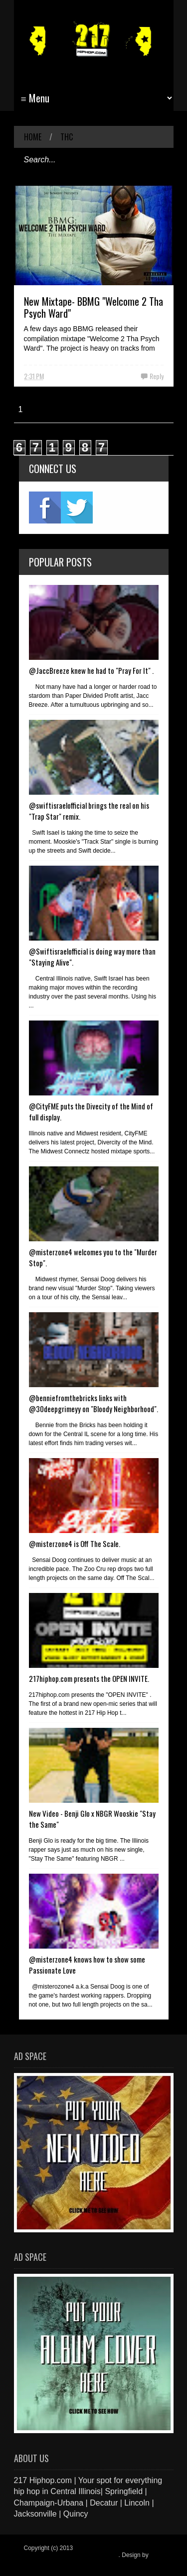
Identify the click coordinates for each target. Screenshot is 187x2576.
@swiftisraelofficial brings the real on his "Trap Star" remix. (89, 811)
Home (32, 137)
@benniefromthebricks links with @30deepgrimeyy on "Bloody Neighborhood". (93, 1403)
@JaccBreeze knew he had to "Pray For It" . (91, 670)
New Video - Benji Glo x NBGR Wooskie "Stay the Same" (92, 1819)
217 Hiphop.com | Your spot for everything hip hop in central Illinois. (90, 2552)
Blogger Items (42, 2562)
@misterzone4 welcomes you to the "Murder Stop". (93, 1257)
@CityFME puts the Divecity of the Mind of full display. (91, 1111)
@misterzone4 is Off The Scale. (74, 1543)
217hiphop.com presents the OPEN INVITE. (89, 1678)
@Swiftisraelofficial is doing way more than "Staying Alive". (92, 957)
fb (45, 507)
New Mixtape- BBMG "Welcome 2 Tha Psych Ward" (93, 307)
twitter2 (77, 507)
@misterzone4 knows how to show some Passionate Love (87, 1965)
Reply (157, 376)
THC (66, 137)
